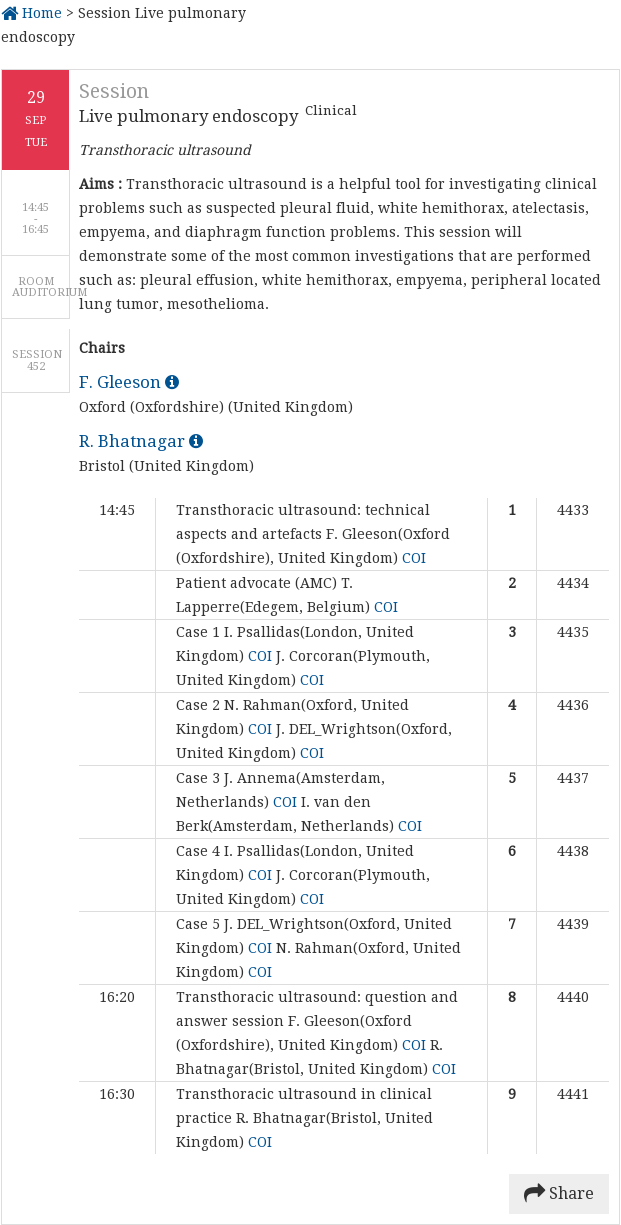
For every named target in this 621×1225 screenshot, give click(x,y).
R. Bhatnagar (141, 441)
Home (31, 13)
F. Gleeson (129, 382)
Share (559, 1193)
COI (414, 558)
